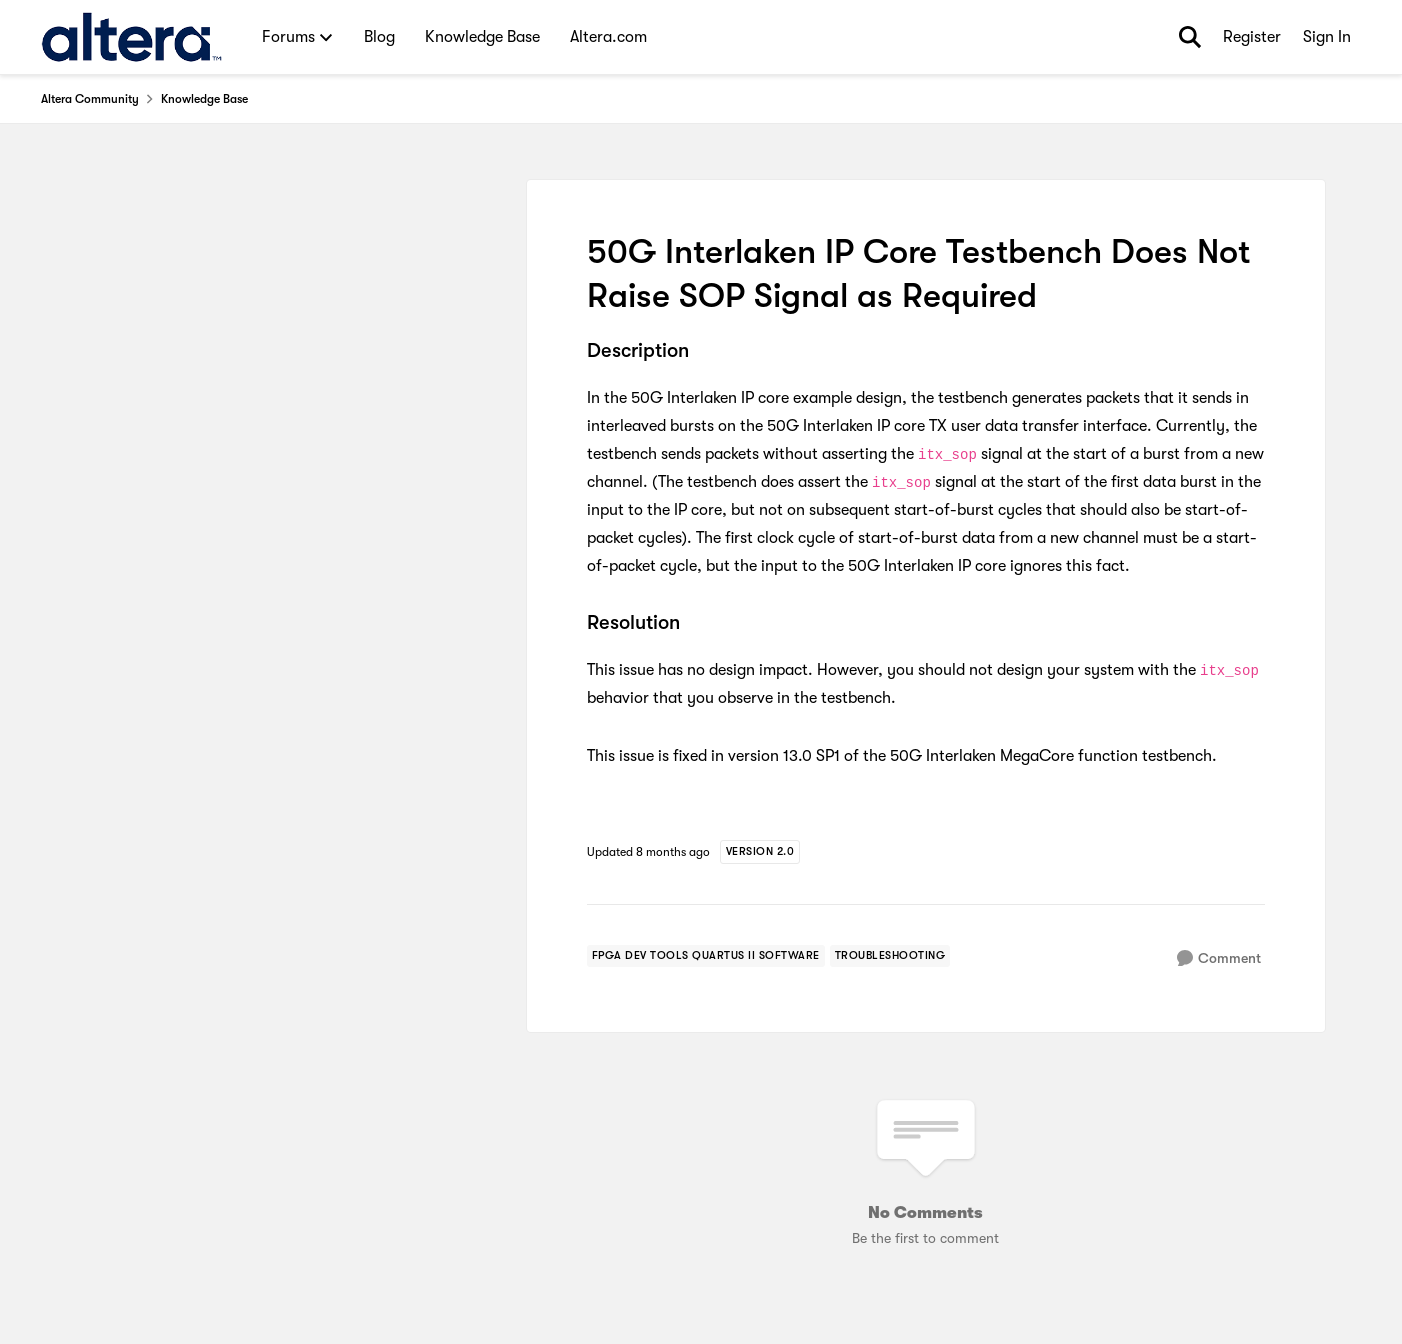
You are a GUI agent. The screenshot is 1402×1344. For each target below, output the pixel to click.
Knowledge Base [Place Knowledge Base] (204, 99)
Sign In (1327, 37)
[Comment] (1219, 958)
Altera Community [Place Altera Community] (90, 99)
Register (1252, 37)
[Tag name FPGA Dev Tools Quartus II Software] (706, 956)
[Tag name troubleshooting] (890, 956)
